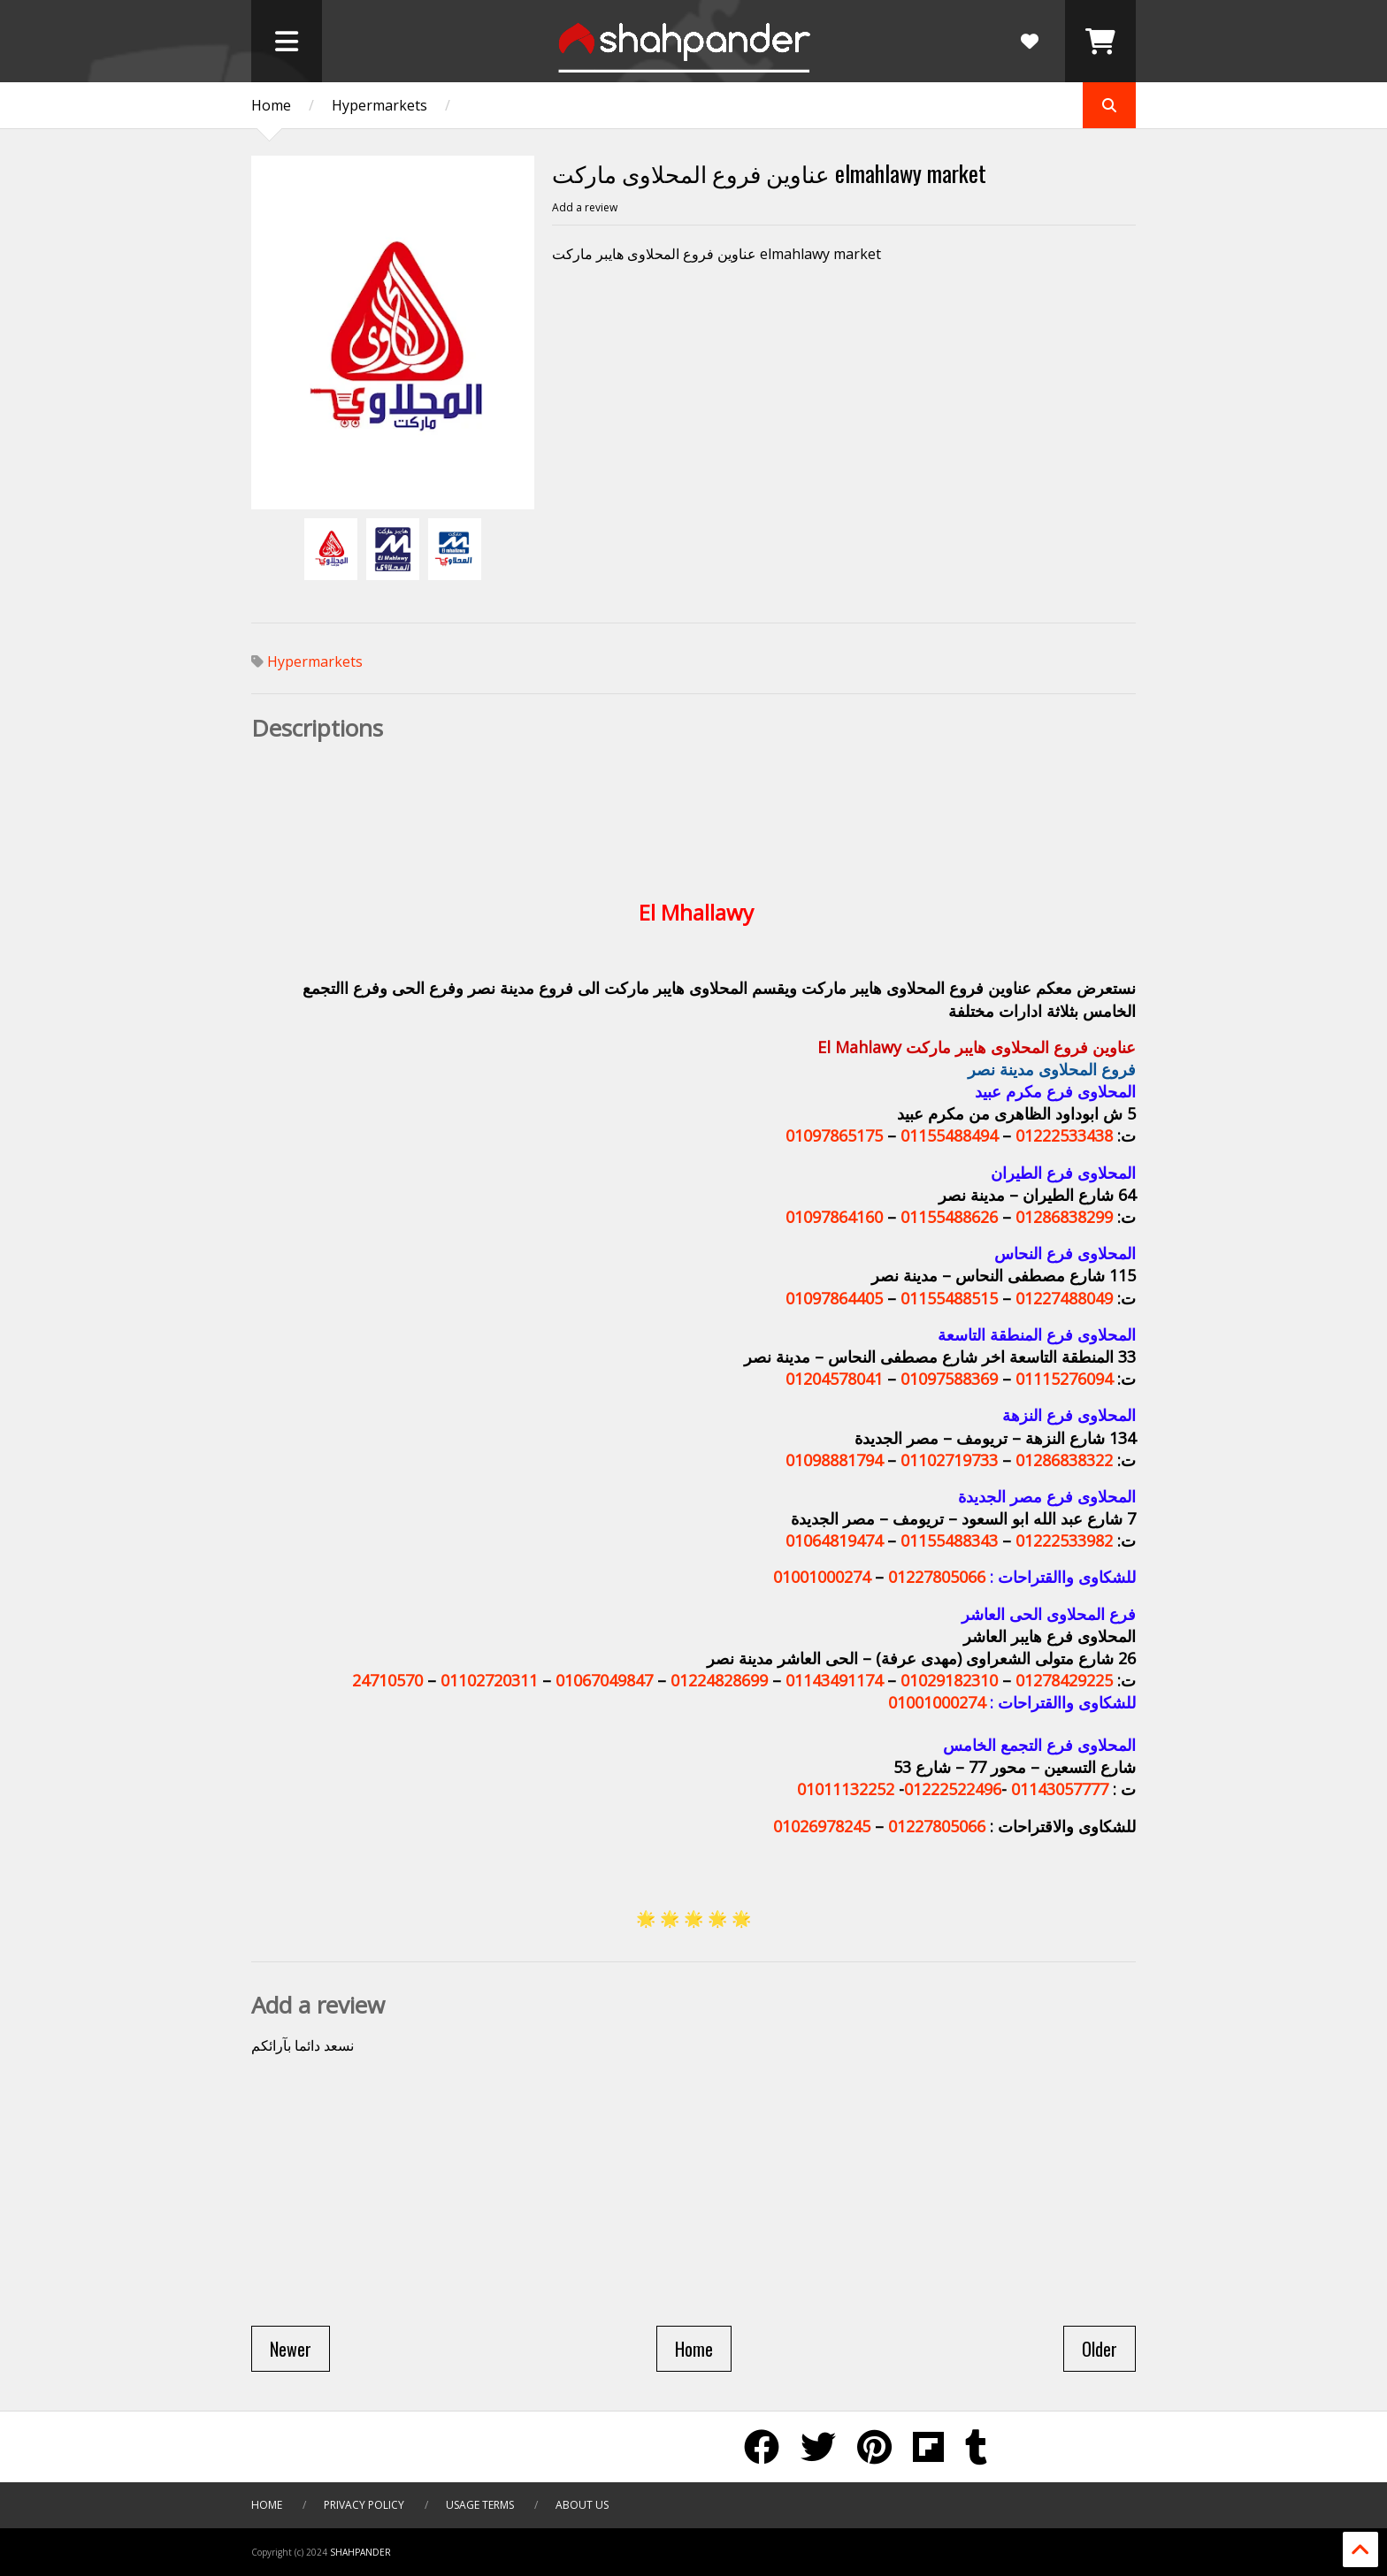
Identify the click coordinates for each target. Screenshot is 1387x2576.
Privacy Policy (365, 2504)
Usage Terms (480, 2504)
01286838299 (1064, 1216)
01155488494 (949, 1135)
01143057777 (1059, 1789)
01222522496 (952, 1789)
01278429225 (1064, 1680)
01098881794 (834, 1460)
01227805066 (936, 1576)
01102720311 (489, 1680)
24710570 (387, 1680)
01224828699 (719, 1680)
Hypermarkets (379, 105)
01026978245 (821, 1826)
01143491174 (834, 1680)
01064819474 (834, 1540)
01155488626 (949, 1216)
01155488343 (949, 1540)
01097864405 (834, 1298)
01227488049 (1064, 1298)
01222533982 (1064, 1540)
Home (271, 105)
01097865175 (834, 1135)
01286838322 (1064, 1460)
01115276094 (1064, 1378)
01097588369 (949, 1378)
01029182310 (949, 1680)
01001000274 (821, 1576)
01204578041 (834, 1378)
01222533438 (1064, 1135)
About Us (582, 2504)
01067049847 (604, 1680)
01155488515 (949, 1298)
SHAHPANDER (360, 2552)
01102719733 (949, 1460)
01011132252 (845, 1789)
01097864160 (834, 1216)
